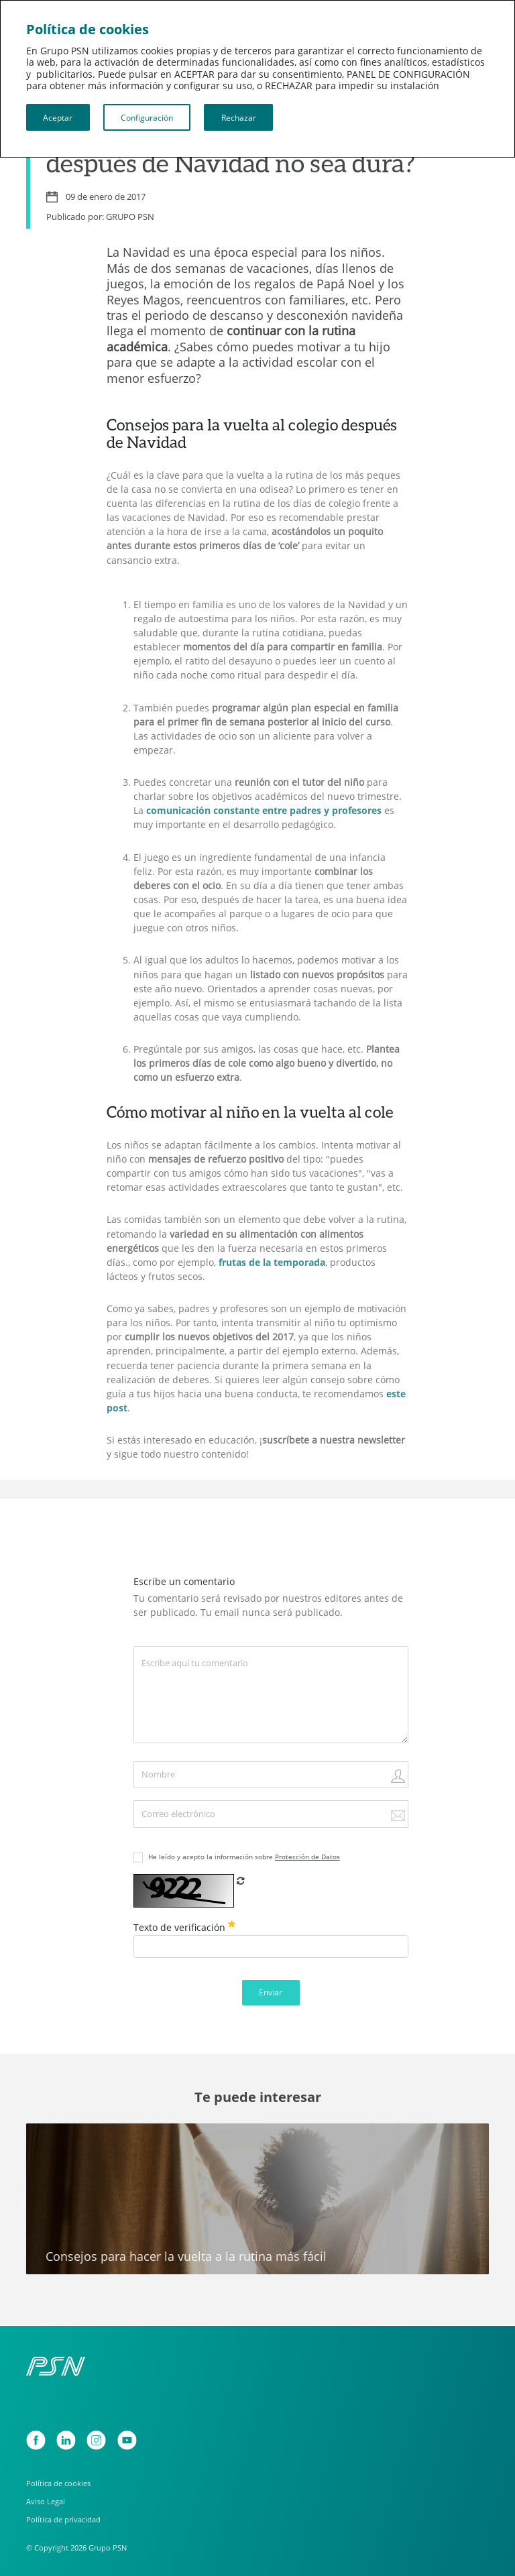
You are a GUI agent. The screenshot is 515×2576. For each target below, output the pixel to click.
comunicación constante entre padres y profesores (264, 811)
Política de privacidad (63, 2519)
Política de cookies (58, 2483)
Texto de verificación (184, 1927)
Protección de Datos (307, 1856)
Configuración (147, 117)
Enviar (270, 1992)
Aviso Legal (45, 2501)
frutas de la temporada (272, 1262)
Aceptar (57, 117)
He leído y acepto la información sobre (244, 1856)
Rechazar (238, 117)
